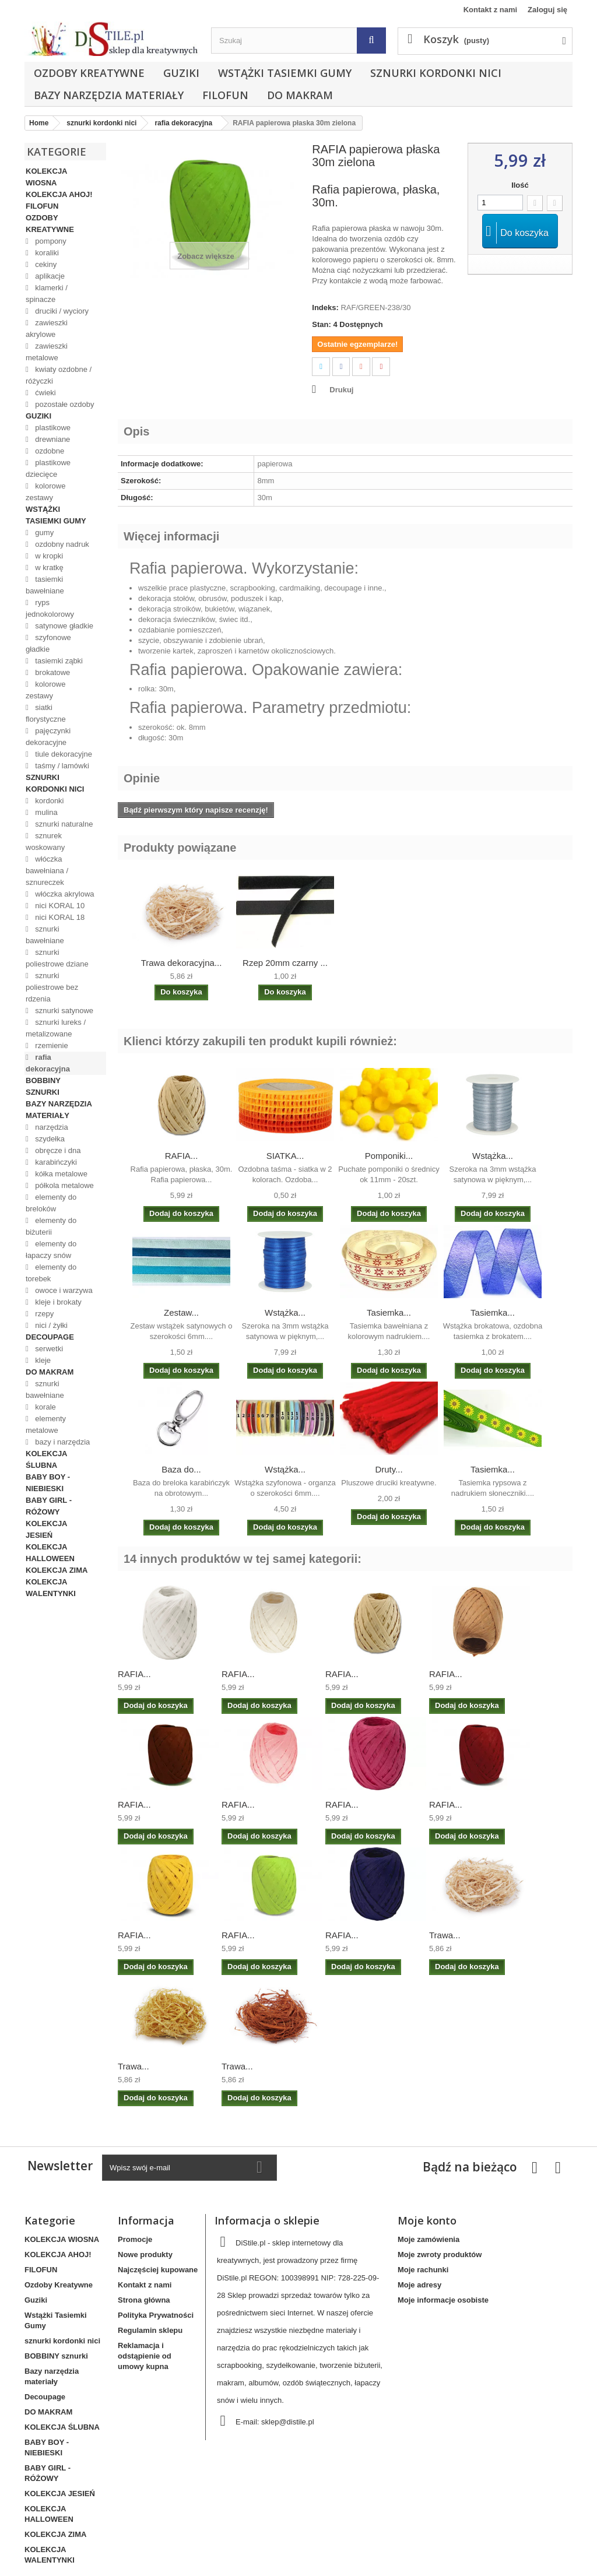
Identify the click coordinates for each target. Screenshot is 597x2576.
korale (44, 1407)
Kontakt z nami (490, 9)
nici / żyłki (50, 1325)
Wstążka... (492, 1156)
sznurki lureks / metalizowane (56, 1028)
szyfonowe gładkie (48, 643)
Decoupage (50, 1337)
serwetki (48, 1348)
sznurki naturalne (63, 824)
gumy (43, 532)
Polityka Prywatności (156, 2315)
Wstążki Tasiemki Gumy (285, 73)
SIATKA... (285, 1156)
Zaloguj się (547, 9)
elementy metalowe (46, 1424)
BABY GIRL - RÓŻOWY (49, 1506)
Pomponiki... (389, 1156)
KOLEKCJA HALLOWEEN (50, 1552)
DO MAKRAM (300, 95)
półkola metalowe (63, 1185)
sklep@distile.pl (287, 2421)
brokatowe (52, 672)
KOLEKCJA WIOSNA (46, 177)
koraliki (46, 252)
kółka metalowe (60, 1173)
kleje (42, 1360)
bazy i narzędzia (61, 1442)
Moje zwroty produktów (440, 2254)
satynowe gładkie (63, 625)
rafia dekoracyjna (48, 1063)
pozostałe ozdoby (63, 404)
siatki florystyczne (46, 713)
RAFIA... (181, 1156)
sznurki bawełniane (45, 935)
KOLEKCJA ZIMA (56, 1570)
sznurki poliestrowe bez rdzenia (52, 987)
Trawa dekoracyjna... (181, 963)
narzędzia (50, 1127)
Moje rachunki (423, 2269)
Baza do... (181, 1469)
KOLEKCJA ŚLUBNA (46, 1459)
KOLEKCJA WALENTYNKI (51, 1587)
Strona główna (144, 2300)
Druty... (388, 1469)
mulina (45, 812)
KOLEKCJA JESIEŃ (46, 1529)
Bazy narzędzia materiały (109, 95)
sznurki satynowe (63, 1010)
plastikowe (52, 427)
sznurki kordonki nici (435, 73)
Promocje (135, 2239)
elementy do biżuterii (51, 1226)
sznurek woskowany (45, 841)
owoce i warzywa (63, 1290)
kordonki (48, 800)
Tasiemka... (389, 1312)
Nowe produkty (145, 2254)
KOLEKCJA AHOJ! (59, 194)
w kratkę (48, 567)
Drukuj (341, 389)
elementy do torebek (51, 1273)
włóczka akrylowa (63, 894)
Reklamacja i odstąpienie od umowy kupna (144, 2356)
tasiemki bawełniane (45, 585)
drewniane (52, 439)
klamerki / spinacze (47, 293)
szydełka (49, 1138)
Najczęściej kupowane (158, 2269)
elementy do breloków (51, 1203)
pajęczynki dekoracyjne (48, 736)
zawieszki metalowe (47, 352)
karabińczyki (55, 1162)
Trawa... (445, 1935)
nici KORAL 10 (59, 905)
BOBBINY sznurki (43, 1086)
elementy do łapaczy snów (51, 1249)
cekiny (45, 264)
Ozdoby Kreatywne (89, 73)
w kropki (48, 555)
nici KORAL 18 (59, 917)
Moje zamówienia (428, 2239)
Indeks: (325, 307)
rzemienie (50, 1045)
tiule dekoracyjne (62, 754)
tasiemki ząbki (58, 660)
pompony (49, 241)
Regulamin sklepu (150, 2330)
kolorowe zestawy (45, 492)
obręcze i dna (57, 1150)
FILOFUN (225, 95)
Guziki (181, 73)
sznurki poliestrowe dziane (57, 958)
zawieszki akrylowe (47, 328)
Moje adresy (419, 2284)
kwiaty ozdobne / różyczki (59, 375)
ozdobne (49, 451)
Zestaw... (181, 1312)
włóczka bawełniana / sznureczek (47, 871)
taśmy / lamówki (61, 765)
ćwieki (44, 392)
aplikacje (49, 276)
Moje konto (427, 2220)
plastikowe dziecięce (48, 468)
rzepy (43, 1313)
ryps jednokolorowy (50, 608)
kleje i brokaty (57, 1302)
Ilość (520, 185)
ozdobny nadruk (61, 544)
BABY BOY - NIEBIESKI (48, 1482)
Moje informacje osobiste (443, 2300)
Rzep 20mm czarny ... (285, 963)
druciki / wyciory (61, 311)
